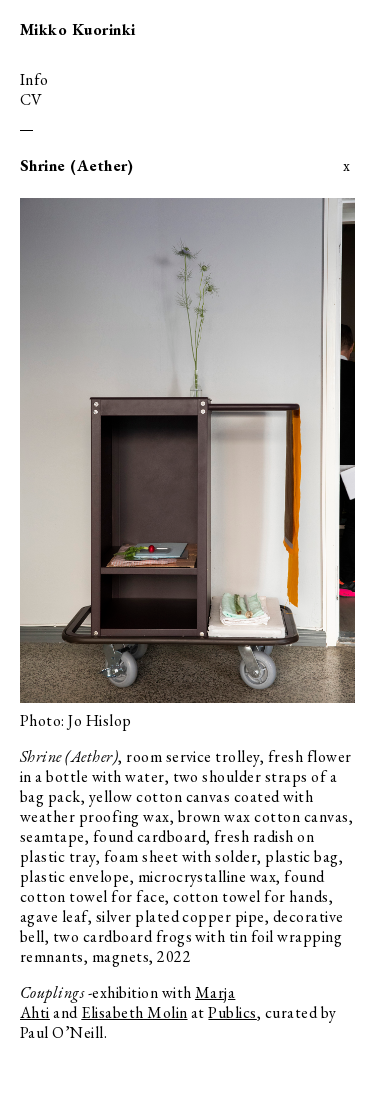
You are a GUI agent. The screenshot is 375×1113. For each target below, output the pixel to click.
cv (31, 99)
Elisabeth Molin (134, 1012)
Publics (232, 1012)
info (34, 79)
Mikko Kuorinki (78, 29)
